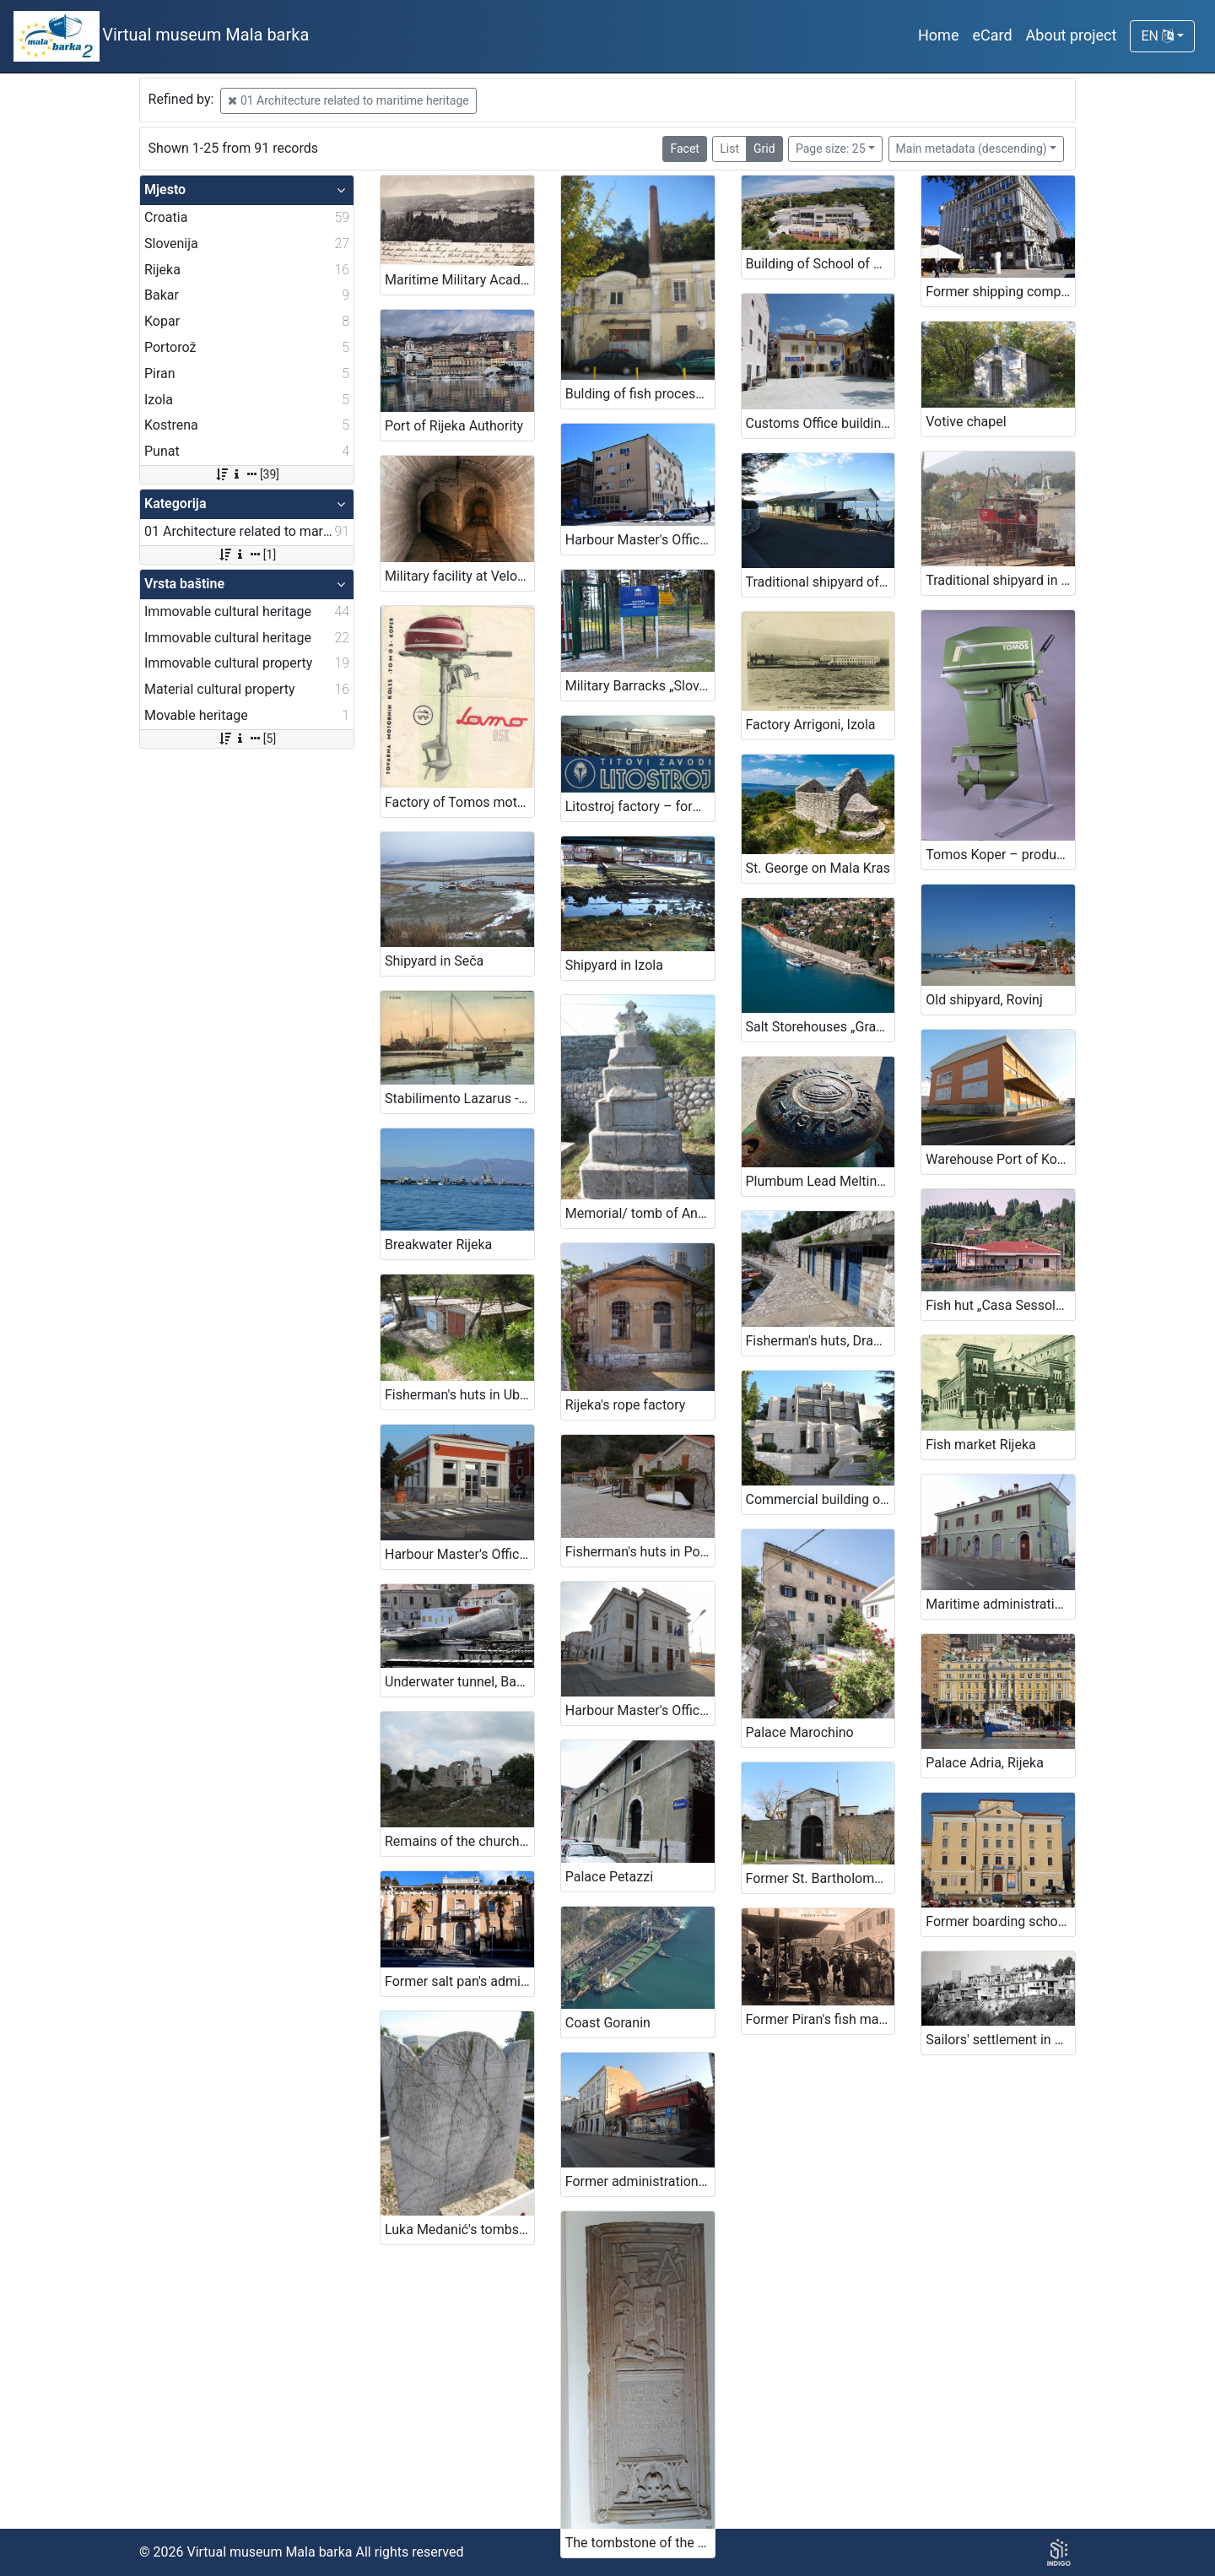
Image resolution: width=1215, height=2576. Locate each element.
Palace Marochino (800, 1732)
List (729, 148)
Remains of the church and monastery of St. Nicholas (459, 1841)
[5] (247, 738)
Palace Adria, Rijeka (985, 1763)
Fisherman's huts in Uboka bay (459, 1395)
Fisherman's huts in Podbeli (640, 1552)
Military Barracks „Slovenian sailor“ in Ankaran (640, 686)
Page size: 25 (831, 148)
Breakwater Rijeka (438, 1245)
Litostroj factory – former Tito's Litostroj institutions (640, 806)
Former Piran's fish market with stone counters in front (820, 2019)
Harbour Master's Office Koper (640, 1710)
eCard (992, 35)
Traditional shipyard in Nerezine (1000, 580)
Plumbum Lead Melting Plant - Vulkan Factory (820, 1181)
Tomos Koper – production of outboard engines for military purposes (1000, 855)
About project (1071, 35)
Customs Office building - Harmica (820, 423)
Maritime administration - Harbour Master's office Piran (1000, 1604)
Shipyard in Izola (614, 965)
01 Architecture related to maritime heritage (348, 100)
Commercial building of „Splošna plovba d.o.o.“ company (820, 1499)
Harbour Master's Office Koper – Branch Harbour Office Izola (459, 1554)
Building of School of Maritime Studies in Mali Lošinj (820, 264)
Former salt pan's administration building (459, 1981)
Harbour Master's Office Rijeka (640, 540)
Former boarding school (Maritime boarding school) (1000, 1921)
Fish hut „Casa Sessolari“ (1000, 1305)
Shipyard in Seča (434, 961)
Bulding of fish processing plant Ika (640, 394)
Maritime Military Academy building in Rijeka (459, 280)
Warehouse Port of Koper (1000, 1159)
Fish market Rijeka (980, 1445)
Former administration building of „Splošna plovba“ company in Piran (640, 2181)
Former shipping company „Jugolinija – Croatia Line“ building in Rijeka (1000, 292)
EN (1157, 36)
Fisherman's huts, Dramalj (820, 1341)
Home (938, 35)
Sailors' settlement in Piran (1000, 2040)
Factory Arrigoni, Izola (811, 725)
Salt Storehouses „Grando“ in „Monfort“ (820, 1027)
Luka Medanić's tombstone (459, 2230)
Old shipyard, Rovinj (984, 1000)
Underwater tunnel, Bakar (459, 1682)
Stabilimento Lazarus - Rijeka (459, 1098)
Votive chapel (966, 422)
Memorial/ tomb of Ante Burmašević (640, 1213)
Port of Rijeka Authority (454, 426)
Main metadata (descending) (971, 148)
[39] (246, 474)
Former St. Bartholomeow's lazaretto (820, 1878)
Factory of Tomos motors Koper (459, 802)
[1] (247, 554)
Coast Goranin (608, 2023)
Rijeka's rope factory (625, 1405)
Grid (764, 148)
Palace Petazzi (609, 1877)
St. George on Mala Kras (818, 868)
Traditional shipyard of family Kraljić (820, 582)
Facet (684, 148)
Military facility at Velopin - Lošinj (459, 576)
